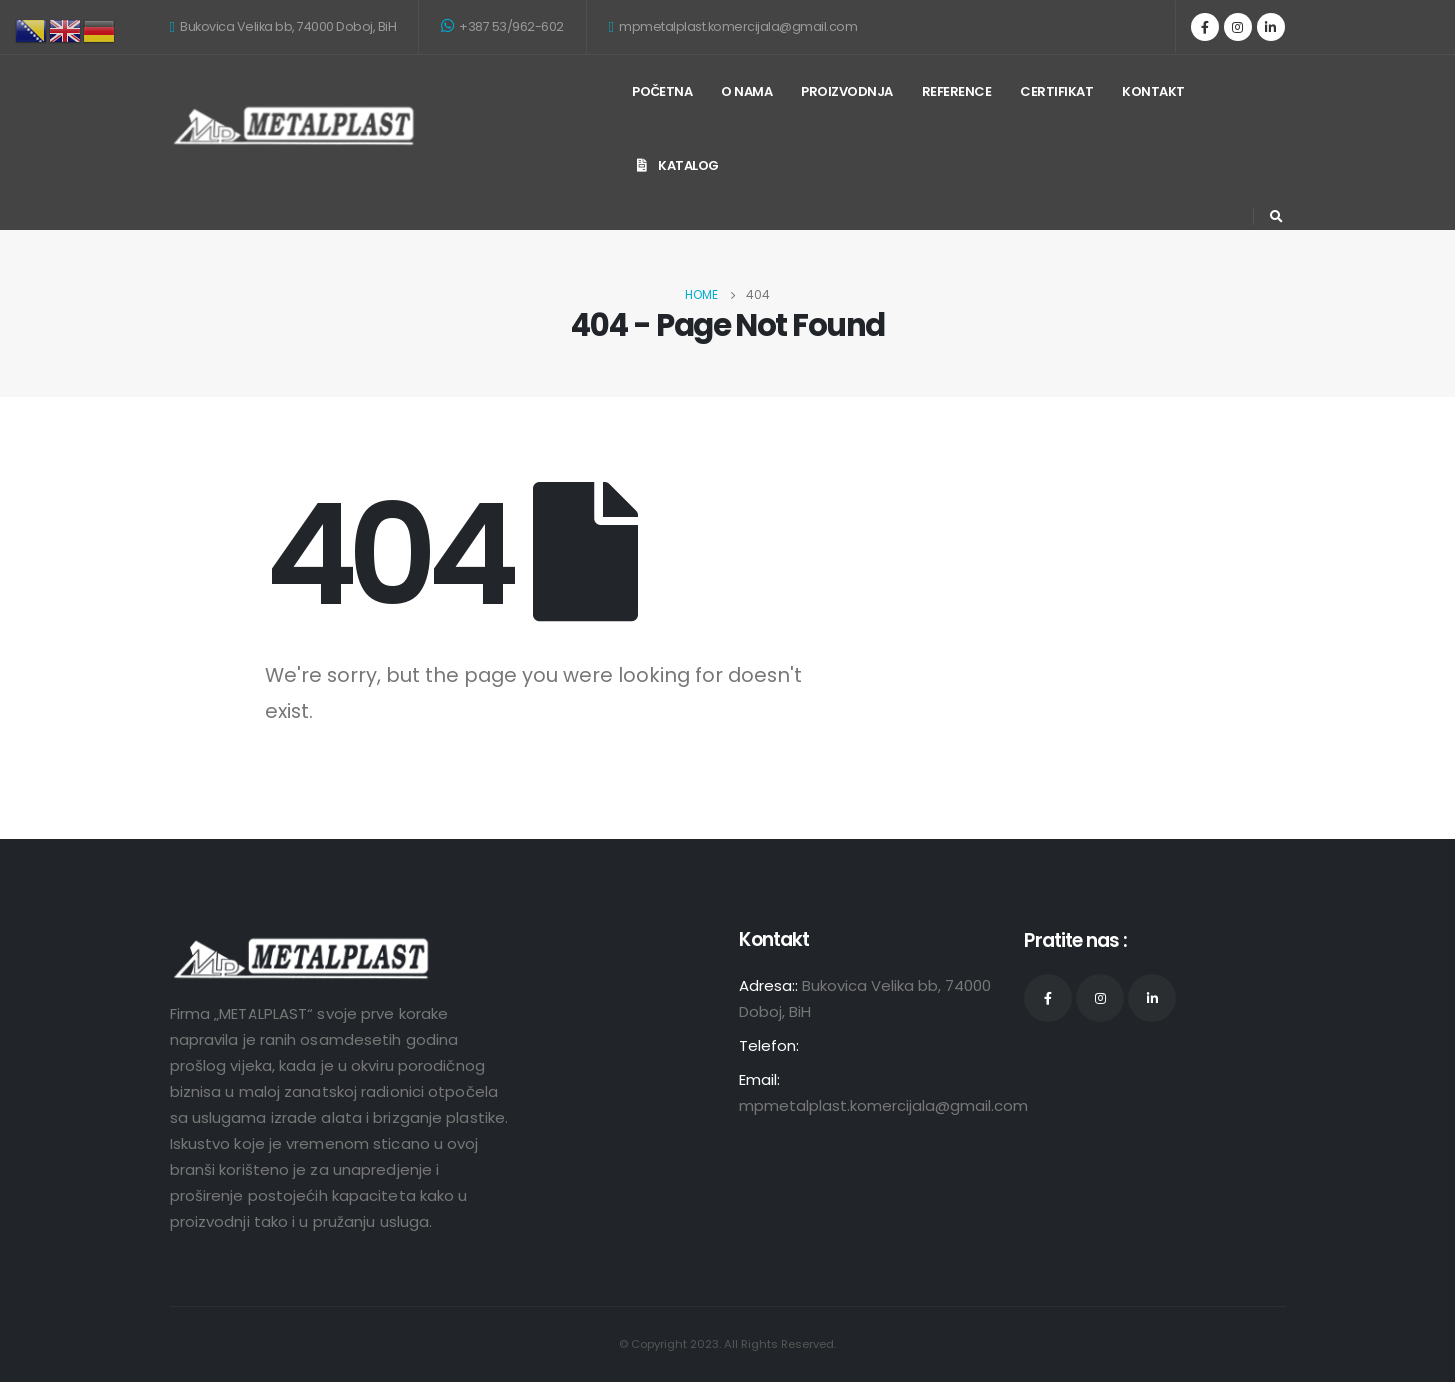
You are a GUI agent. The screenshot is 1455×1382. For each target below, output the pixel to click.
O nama (746, 91)
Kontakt (1153, 91)
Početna (662, 91)
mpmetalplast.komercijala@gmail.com (733, 26)
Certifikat (1056, 91)
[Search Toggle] (1277, 217)
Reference (957, 91)
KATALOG (675, 165)
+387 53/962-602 (502, 26)
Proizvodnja (847, 91)
